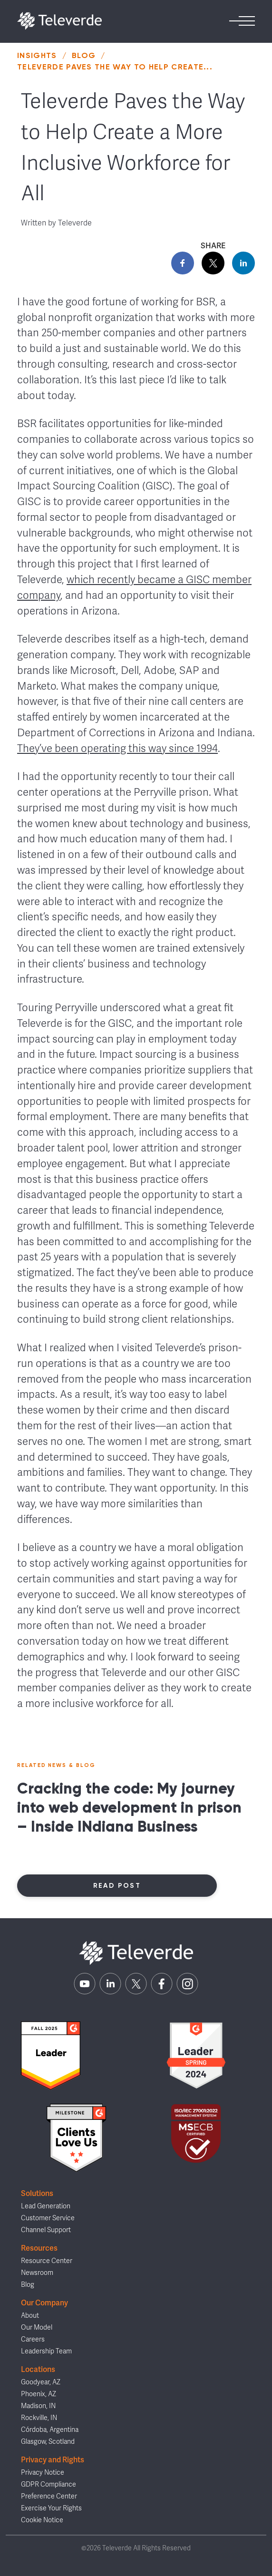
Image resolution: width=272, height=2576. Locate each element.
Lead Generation (45, 2206)
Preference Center (49, 2496)
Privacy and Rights (52, 2460)
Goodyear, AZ (40, 2382)
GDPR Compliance (48, 2484)
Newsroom (37, 2273)
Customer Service (48, 2218)
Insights (37, 55)
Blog (84, 55)
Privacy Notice (42, 2473)
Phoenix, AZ (38, 2394)
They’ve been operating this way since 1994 (117, 748)
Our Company (44, 2303)
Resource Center (46, 2261)
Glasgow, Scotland (48, 2442)
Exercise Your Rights (51, 2508)
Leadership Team (46, 2351)
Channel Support (46, 2230)
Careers (33, 2339)
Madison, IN (38, 2406)
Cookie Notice (42, 2520)
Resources (39, 2248)
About (30, 2316)
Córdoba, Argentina (49, 2430)
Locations (38, 2369)
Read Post (117, 1886)
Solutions (37, 2193)
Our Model (36, 2327)
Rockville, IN (39, 2418)
